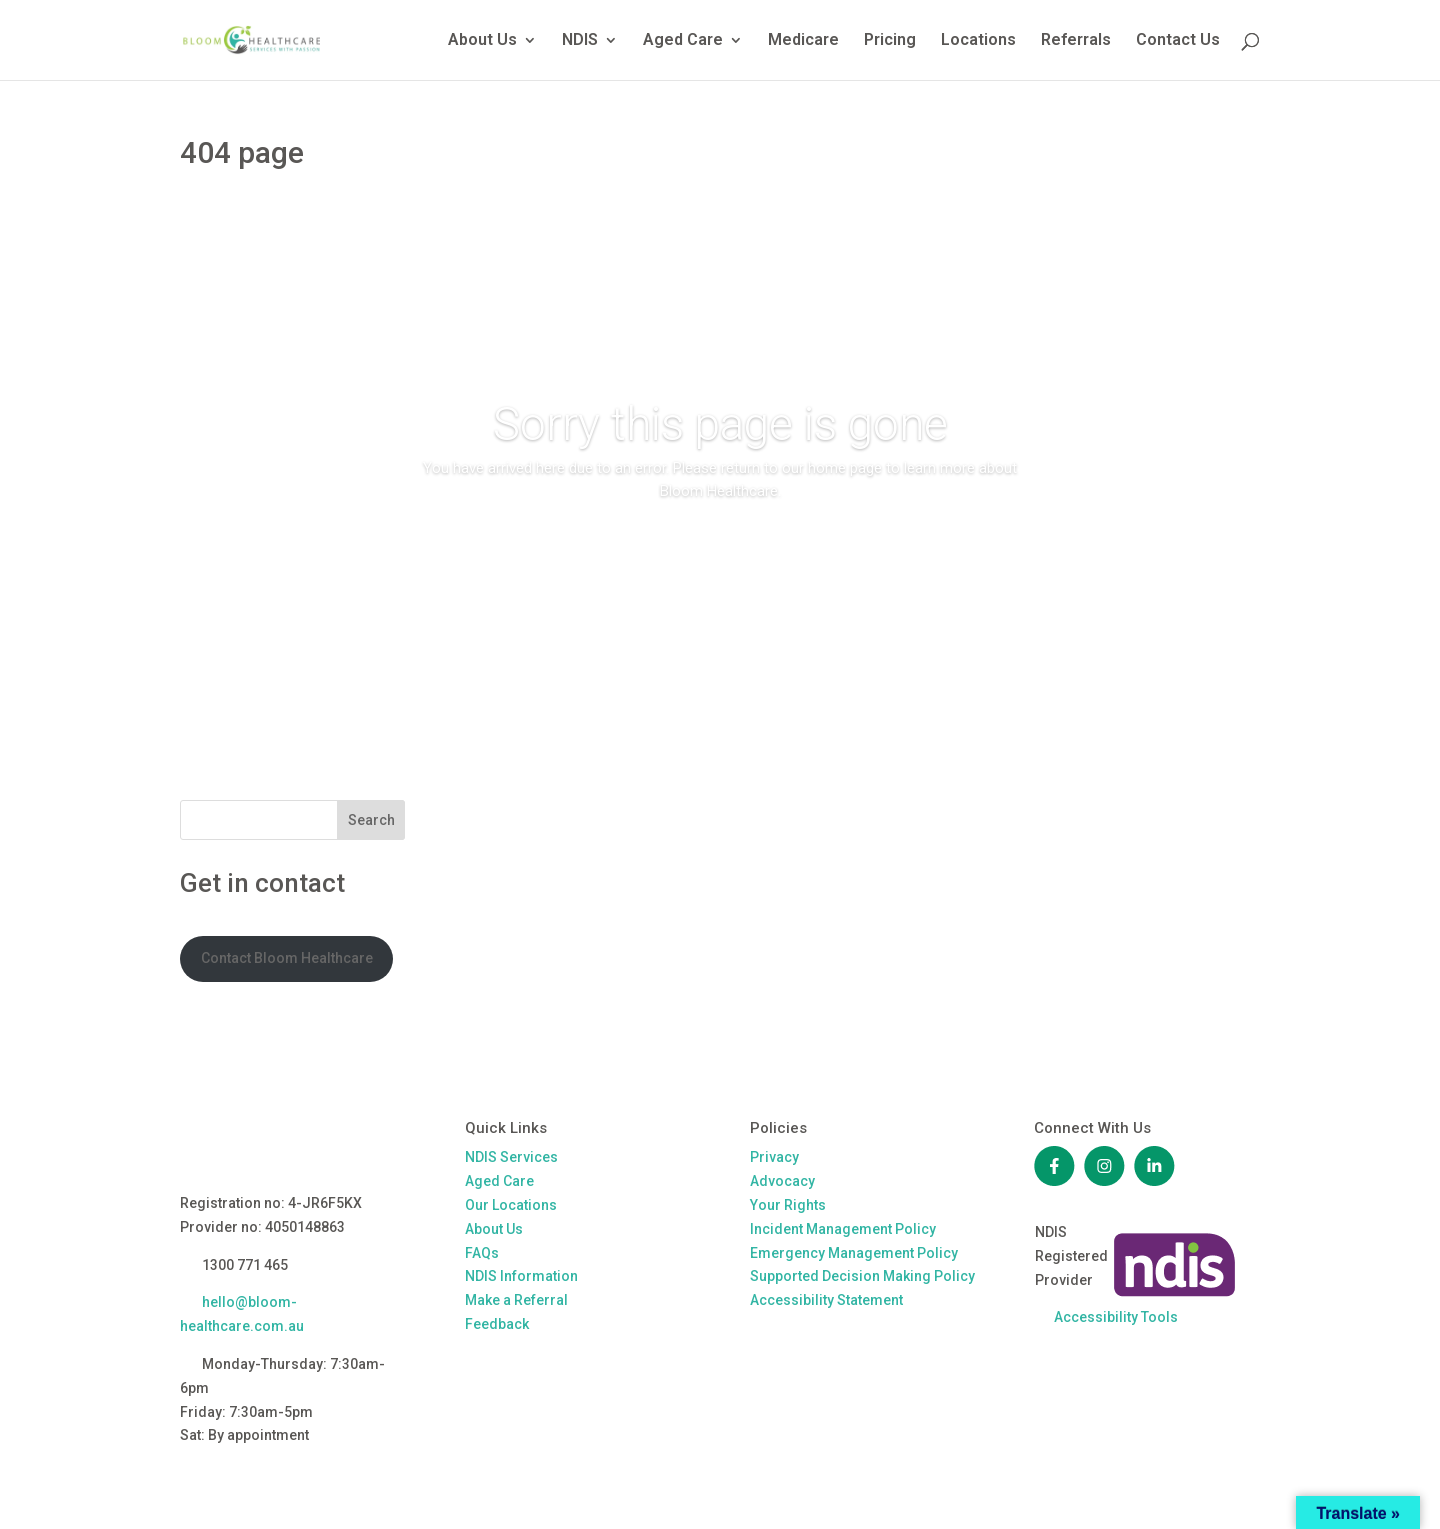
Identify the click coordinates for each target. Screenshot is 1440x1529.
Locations (978, 41)
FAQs (482, 1253)
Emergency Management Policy (854, 1253)
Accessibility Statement (826, 1300)
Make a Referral (516, 1300)
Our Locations (511, 1205)
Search (371, 820)
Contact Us (1178, 41)
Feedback (497, 1324)
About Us (482, 41)
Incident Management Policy (843, 1229)
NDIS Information (521, 1276)
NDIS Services (511, 1157)
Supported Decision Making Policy (862, 1276)
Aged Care (683, 41)
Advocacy (782, 1181)
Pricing (890, 41)
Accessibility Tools (1116, 1317)
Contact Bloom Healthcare (287, 958)
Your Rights (788, 1205)
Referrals (1076, 41)
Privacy (774, 1157)
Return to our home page (720, 549)
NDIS (580, 41)
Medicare (803, 41)
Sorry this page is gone (720, 424)
